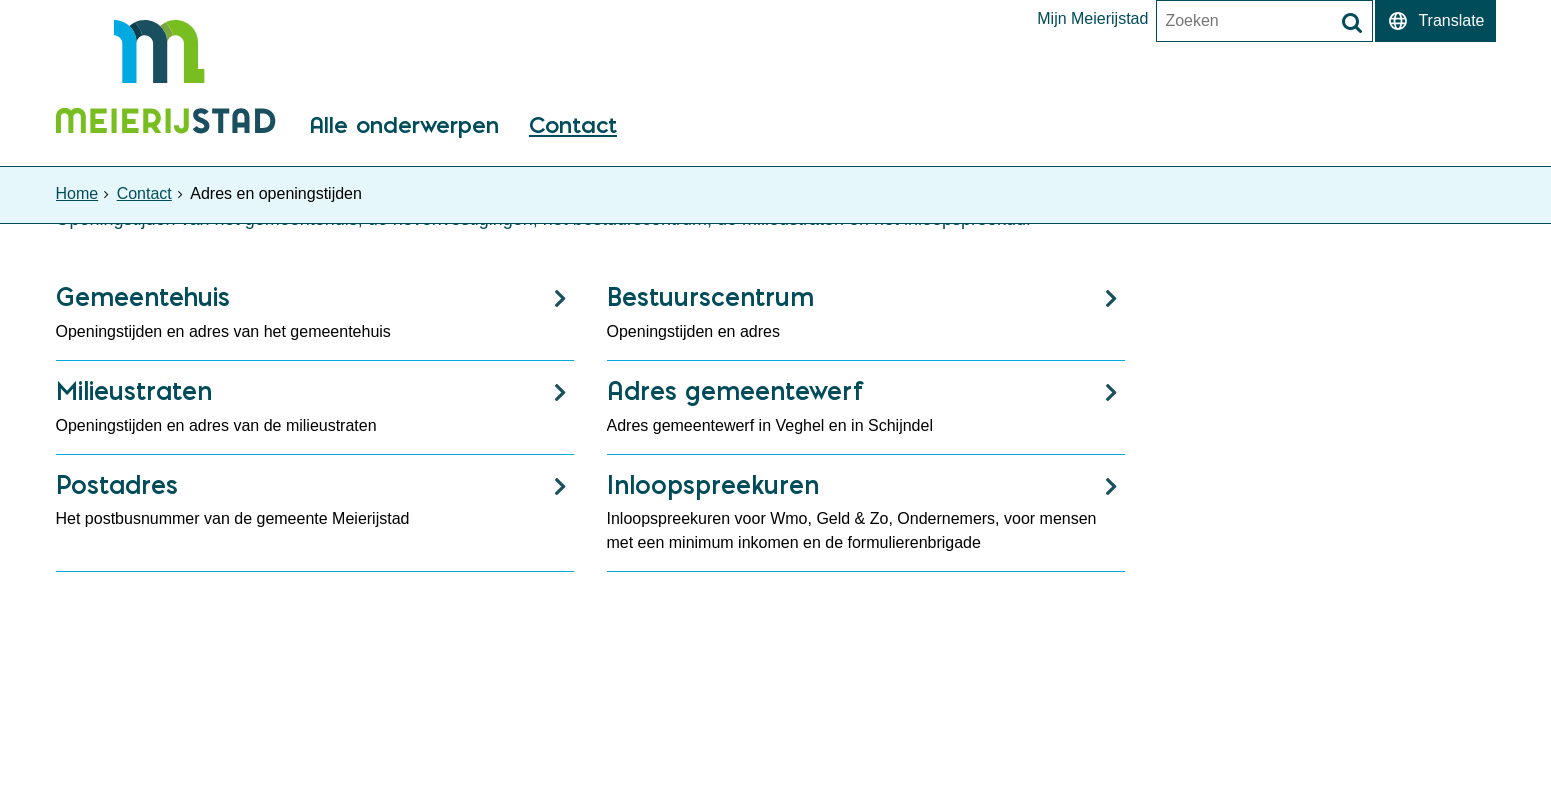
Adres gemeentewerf (735, 390)
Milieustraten (134, 390)
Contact (573, 126)
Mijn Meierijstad (1092, 19)
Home (77, 193)
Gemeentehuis (143, 296)
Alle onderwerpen (404, 126)
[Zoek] (1352, 23)
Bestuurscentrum (710, 296)
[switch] (1435, 21)
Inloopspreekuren (713, 484)
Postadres (117, 484)
